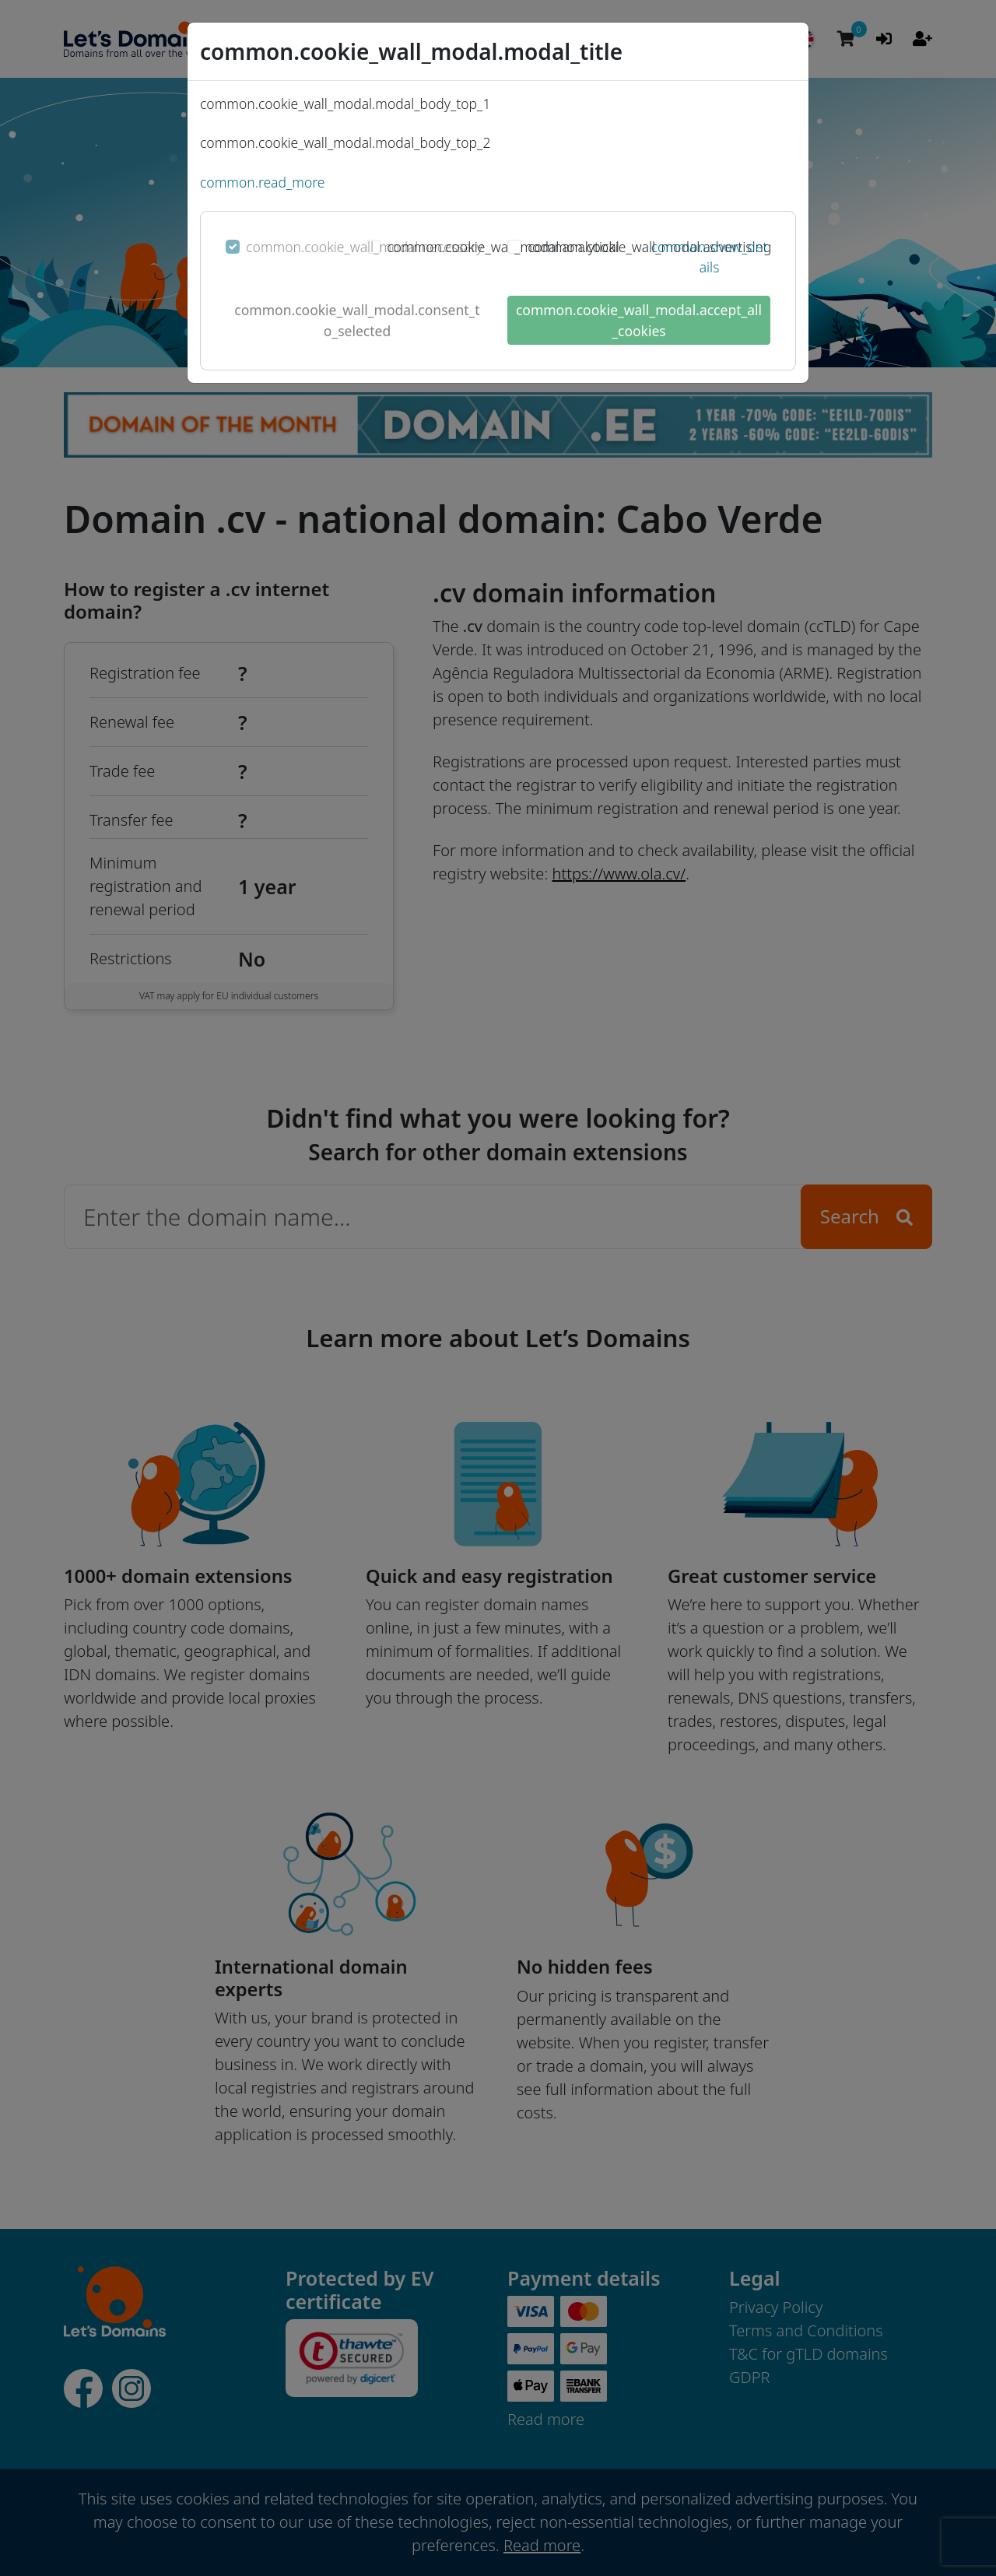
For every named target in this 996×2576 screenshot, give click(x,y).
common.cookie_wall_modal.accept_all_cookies (639, 319)
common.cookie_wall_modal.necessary (364, 246)
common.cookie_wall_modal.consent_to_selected (356, 319)
